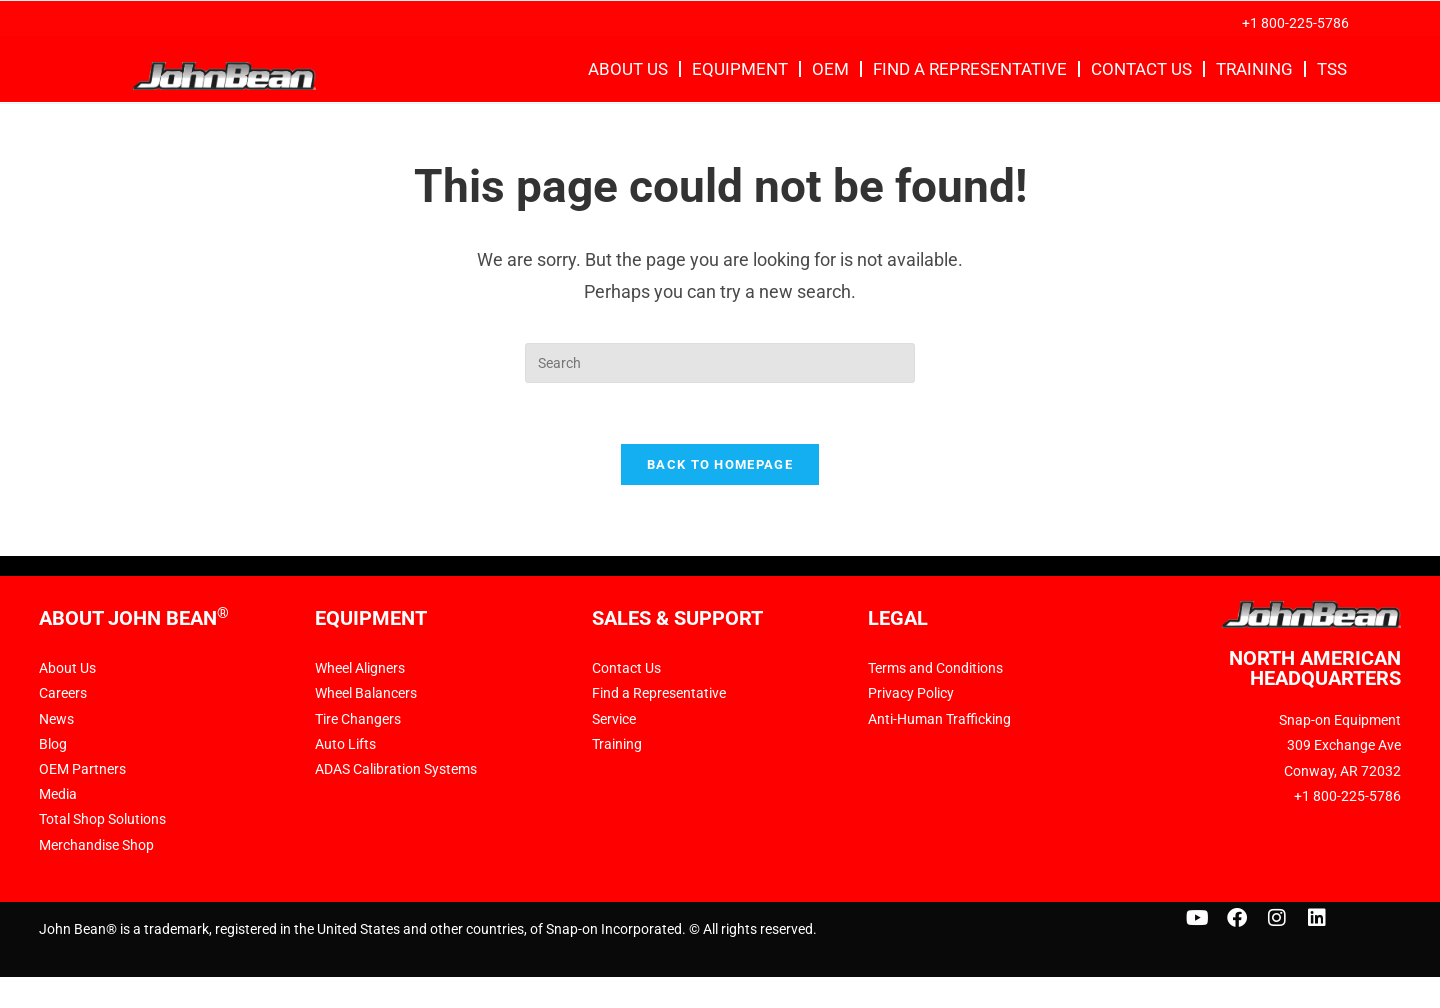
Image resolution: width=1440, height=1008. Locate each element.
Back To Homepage (720, 464)
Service (614, 719)
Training (1254, 69)
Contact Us (1141, 69)
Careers (63, 694)
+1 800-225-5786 (1295, 23)
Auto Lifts (345, 744)
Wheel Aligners (360, 669)
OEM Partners (82, 770)
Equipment (740, 69)
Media (58, 795)
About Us (628, 69)
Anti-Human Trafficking (939, 719)
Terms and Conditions (935, 669)
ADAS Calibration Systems (396, 770)
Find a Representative (970, 69)
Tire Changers (358, 719)
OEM (830, 69)
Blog (53, 744)
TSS (1332, 69)
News (56, 719)
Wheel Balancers (366, 694)
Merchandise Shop (96, 845)
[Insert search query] (720, 363)
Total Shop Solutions (102, 820)
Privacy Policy (911, 694)
